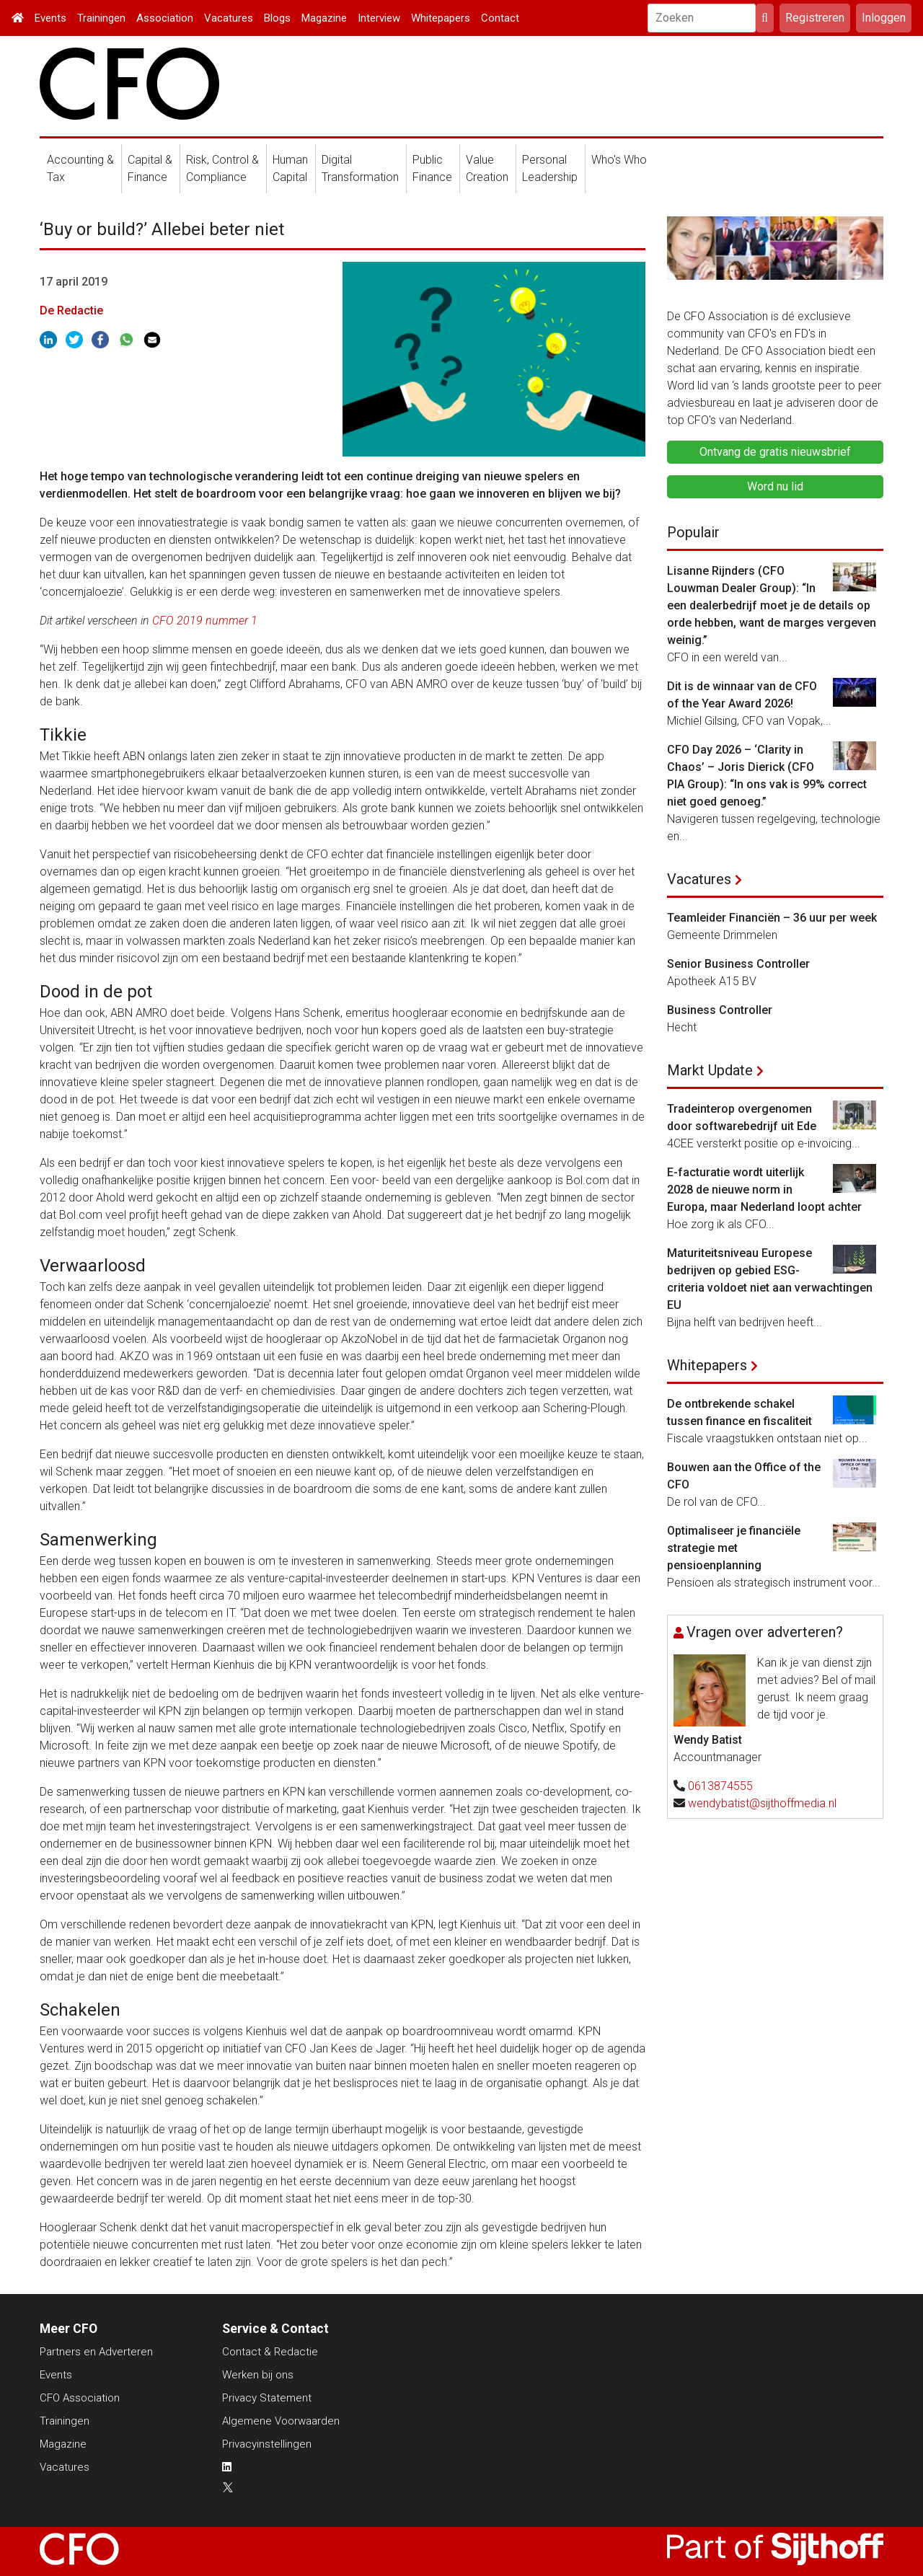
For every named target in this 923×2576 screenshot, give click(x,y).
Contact (500, 18)
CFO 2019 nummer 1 (204, 620)
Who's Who (619, 160)
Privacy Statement (267, 2397)
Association (164, 18)
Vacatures (228, 18)
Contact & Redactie (270, 2351)
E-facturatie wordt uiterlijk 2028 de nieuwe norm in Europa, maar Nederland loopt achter (764, 1189)
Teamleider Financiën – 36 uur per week (772, 918)
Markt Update (710, 1070)
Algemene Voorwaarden (281, 2420)
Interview (379, 18)
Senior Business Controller (738, 964)
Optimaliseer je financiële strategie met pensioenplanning (733, 1548)
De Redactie (71, 310)
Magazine (324, 18)
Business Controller (719, 1010)
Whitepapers (440, 18)
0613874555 (720, 1786)
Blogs (277, 18)
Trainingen (101, 18)
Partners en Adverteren (96, 2351)
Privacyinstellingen (267, 2444)
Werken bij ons (257, 2374)
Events (50, 18)
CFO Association (80, 2397)
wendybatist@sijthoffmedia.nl (762, 1803)
